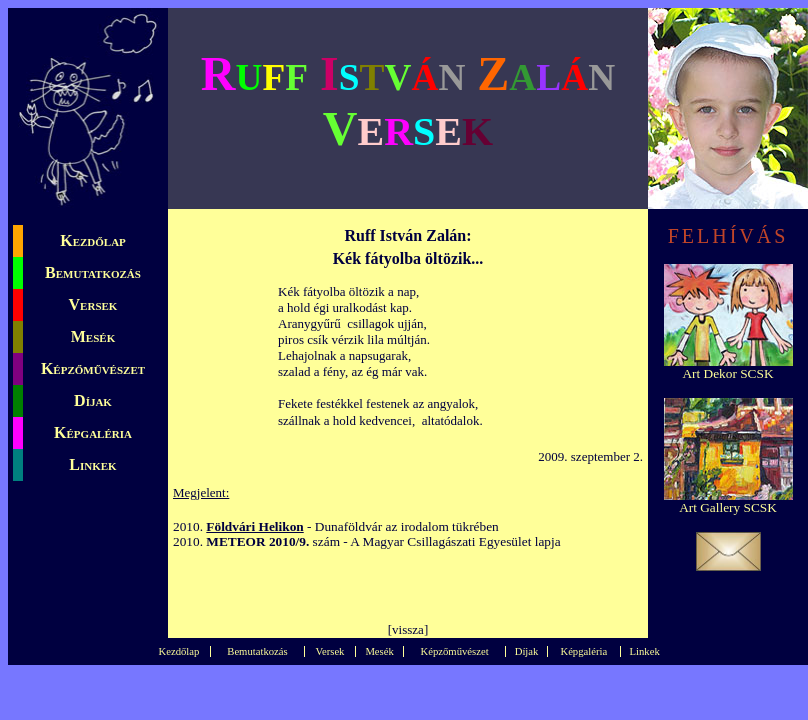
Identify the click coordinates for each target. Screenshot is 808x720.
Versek (93, 304)
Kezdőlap (93, 240)
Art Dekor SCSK (727, 373)
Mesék (93, 336)
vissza (408, 629)
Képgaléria (93, 432)
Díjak (93, 400)
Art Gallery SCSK (728, 507)
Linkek (92, 464)
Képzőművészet (93, 368)
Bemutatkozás (93, 272)
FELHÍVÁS (728, 236)
